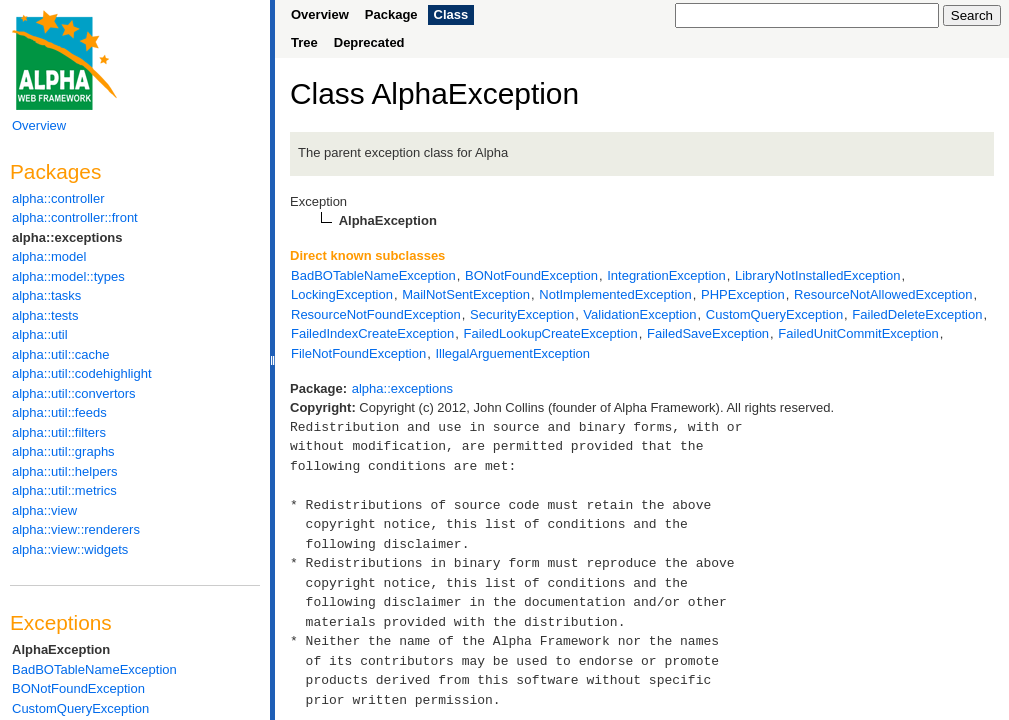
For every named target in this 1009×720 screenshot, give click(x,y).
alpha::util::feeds (59, 412)
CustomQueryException (80, 708)
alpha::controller (58, 198)
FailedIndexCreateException (372, 333)
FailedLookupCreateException (551, 333)
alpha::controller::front (75, 217)
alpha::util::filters (59, 432)
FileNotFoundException (358, 353)
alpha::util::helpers (65, 471)
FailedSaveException (708, 333)
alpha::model (49, 256)
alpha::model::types (68, 276)
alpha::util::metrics (64, 490)
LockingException (342, 294)
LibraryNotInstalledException (817, 275)
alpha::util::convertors (74, 393)
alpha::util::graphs (63, 451)
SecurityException (522, 314)
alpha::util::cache (61, 354)
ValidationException (639, 314)
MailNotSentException (466, 294)
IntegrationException (666, 275)
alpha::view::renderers (76, 529)
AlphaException (61, 649)
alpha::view (44, 510)
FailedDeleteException (917, 314)
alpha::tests (45, 315)
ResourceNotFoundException (376, 314)
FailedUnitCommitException (858, 333)
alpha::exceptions (67, 237)
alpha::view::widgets (70, 549)
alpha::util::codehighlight (82, 373)
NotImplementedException (615, 294)
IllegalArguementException (512, 353)
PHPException (743, 294)
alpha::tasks (46, 295)
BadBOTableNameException (94, 669)
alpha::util (40, 334)
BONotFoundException (78, 688)
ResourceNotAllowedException (883, 294)
